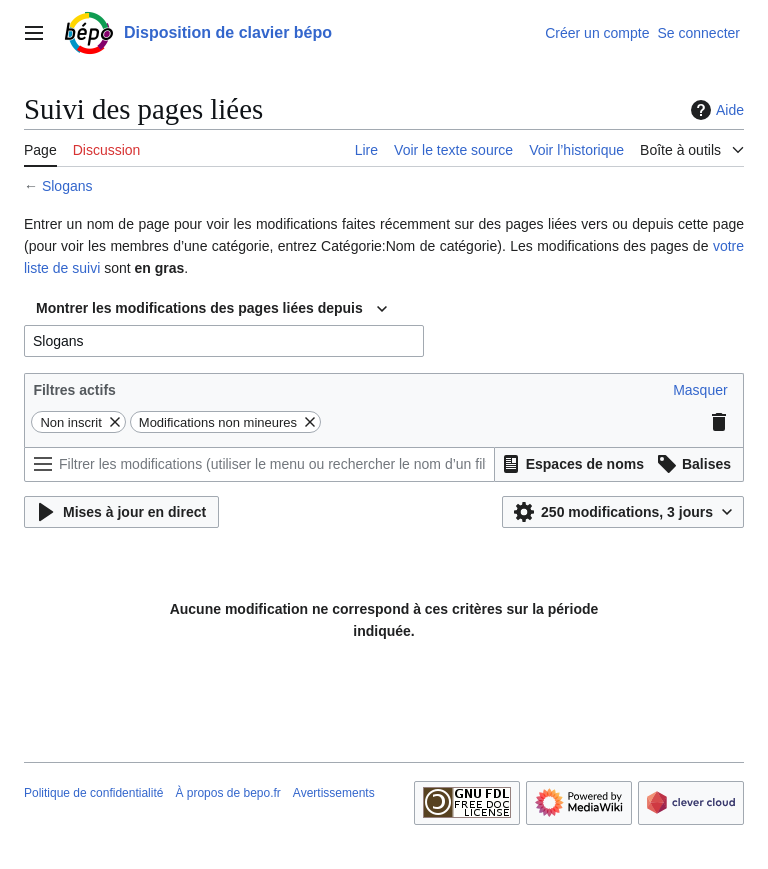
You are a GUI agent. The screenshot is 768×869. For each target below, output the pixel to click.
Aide (715, 110)
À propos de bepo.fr (227, 793)
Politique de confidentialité (93, 793)
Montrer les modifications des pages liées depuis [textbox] (199, 308)
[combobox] (211, 309)
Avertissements (334, 793)
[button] (700, 390)
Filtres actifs (74, 390)
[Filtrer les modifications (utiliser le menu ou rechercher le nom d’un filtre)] (259, 464)
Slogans (67, 186)
